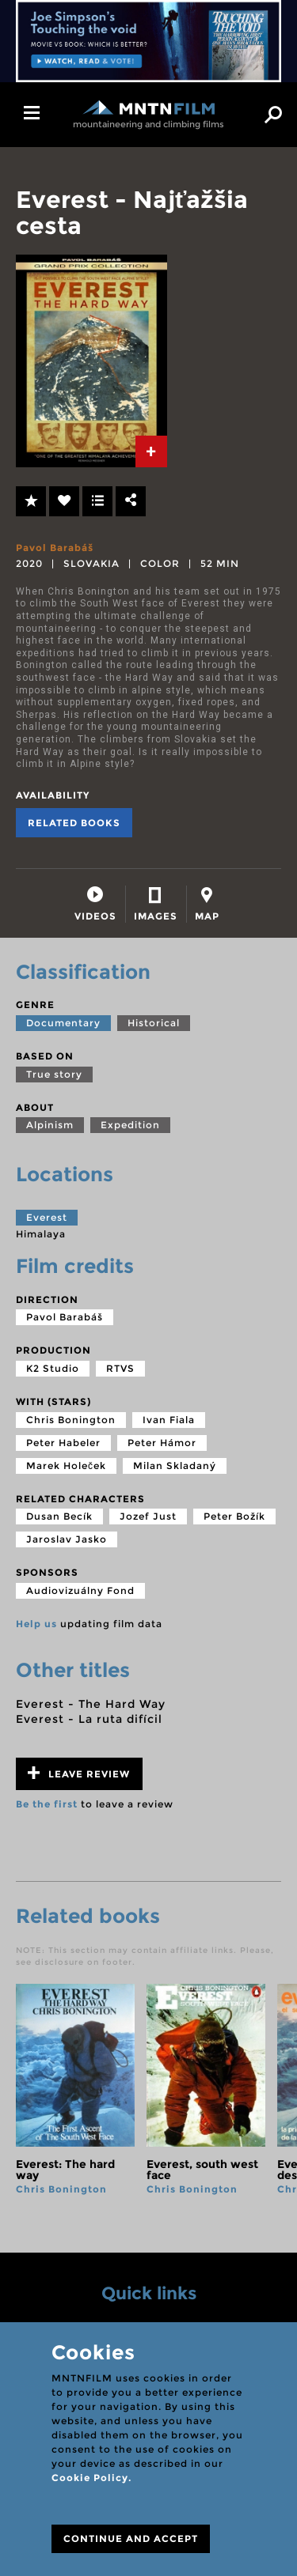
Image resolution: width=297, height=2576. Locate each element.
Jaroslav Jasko (66, 1539)
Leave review (79, 1773)
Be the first (47, 1804)
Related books (74, 823)
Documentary (63, 1023)
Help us (36, 1624)
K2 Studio (52, 1368)
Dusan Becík (59, 1516)
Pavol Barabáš (54, 547)
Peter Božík (234, 1516)
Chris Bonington (71, 1420)
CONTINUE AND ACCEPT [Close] (130, 2538)
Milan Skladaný (174, 1465)
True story (54, 1074)
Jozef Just (148, 1516)
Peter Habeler (63, 1443)
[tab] (151, 451)
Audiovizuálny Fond (80, 1590)
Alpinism (50, 1125)
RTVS (120, 1368)
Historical (154, 1023)
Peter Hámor (162, 1443)
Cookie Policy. (91, 2477)
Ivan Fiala (169, 1420)
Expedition (130, 1125)
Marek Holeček (66, 1465)
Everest (46, 1217)
